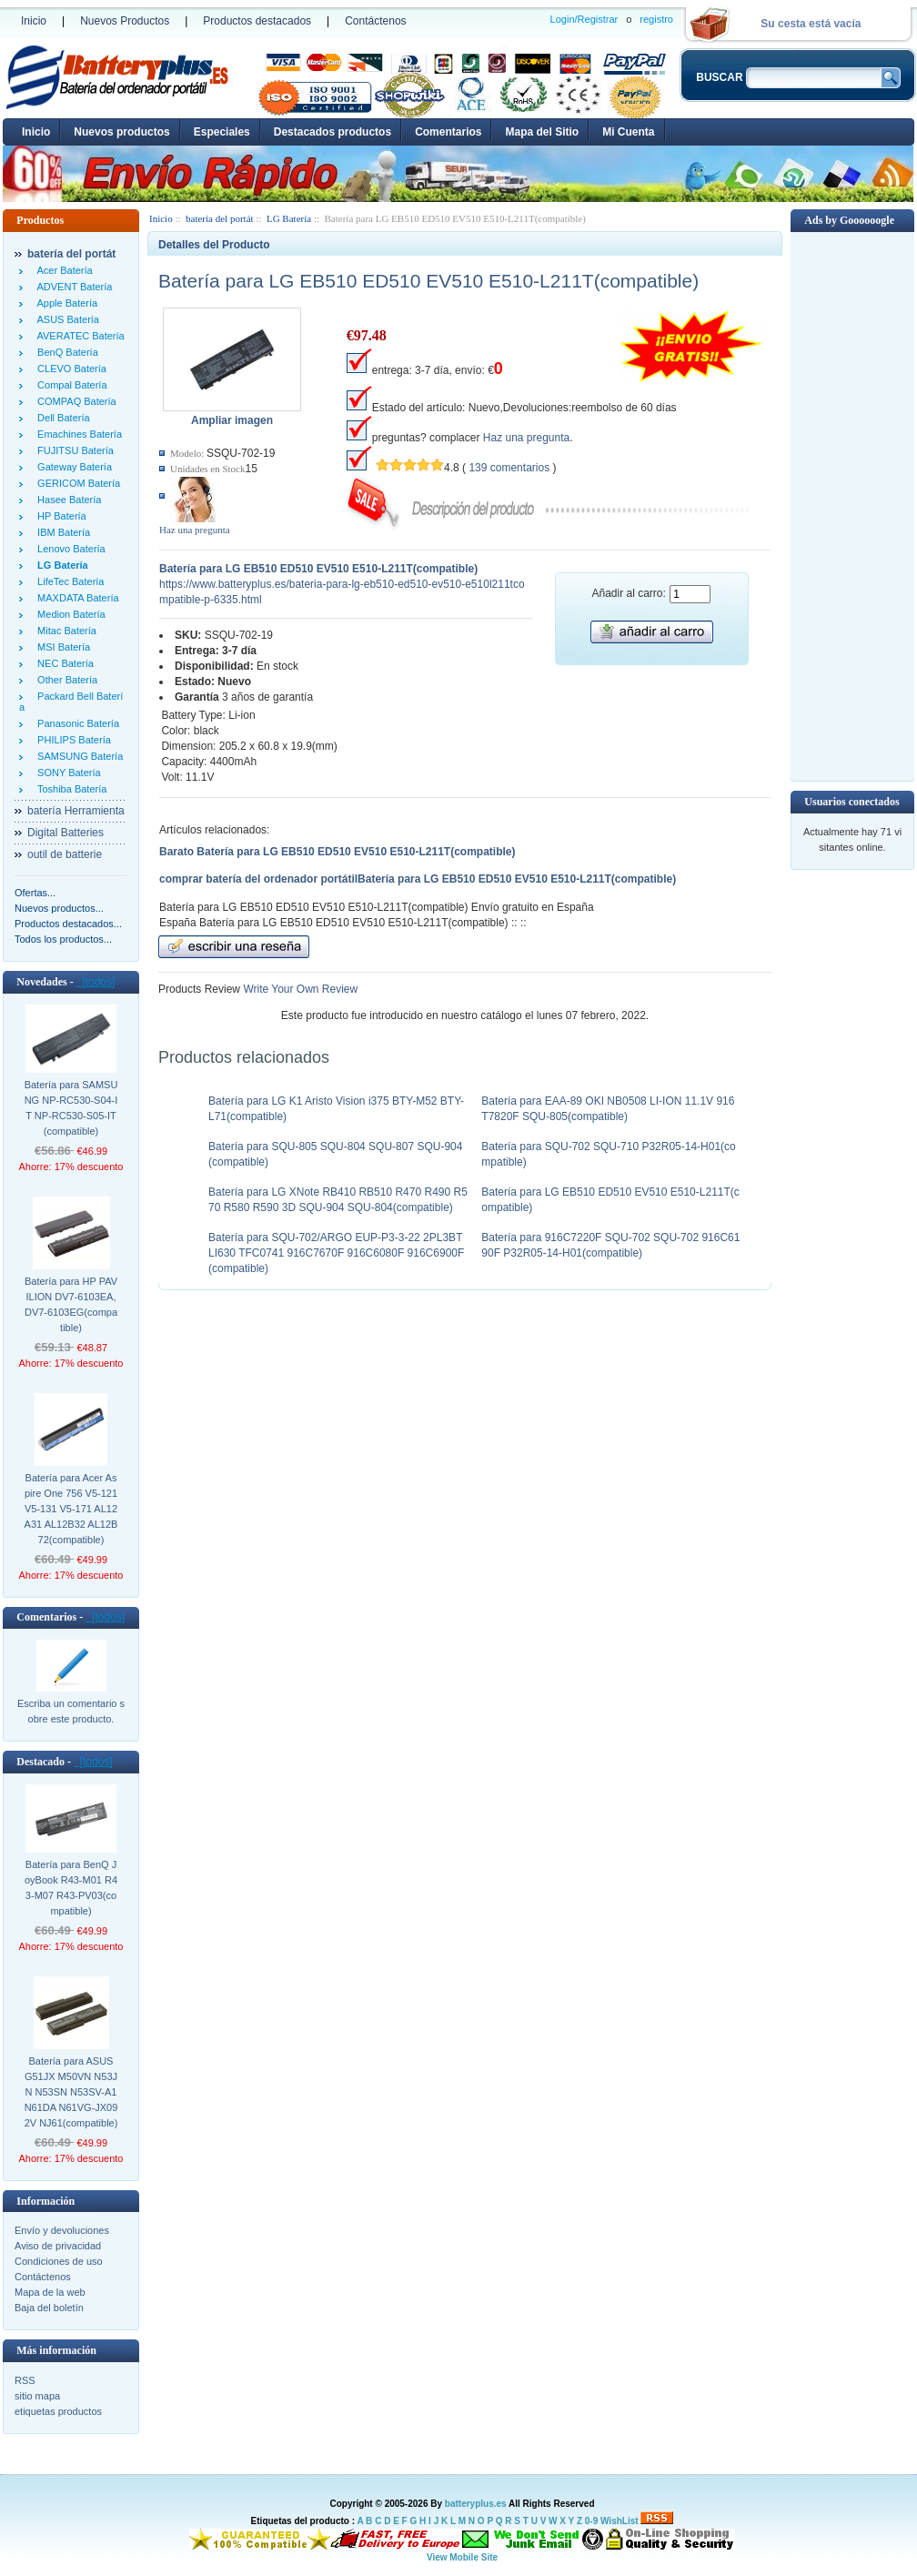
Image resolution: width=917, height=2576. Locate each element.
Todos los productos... (63, 939)
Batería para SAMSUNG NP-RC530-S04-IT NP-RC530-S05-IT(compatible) (71, 1107)
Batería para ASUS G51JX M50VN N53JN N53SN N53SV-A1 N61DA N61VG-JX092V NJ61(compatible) (71, 2092)
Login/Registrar (584, 19)
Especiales (222, 132)
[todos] (96, 981)
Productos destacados (257, 21)
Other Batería (64, 679)
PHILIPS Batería (71, 739)
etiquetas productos (58, 2411)
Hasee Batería (66, 499)
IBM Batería (61, 532)
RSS (25, 2380)
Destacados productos (332, 132)
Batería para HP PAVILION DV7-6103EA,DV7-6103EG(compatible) (71, 1304)
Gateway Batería (72, 466)
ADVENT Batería (72, 286)
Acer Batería (62, 270)
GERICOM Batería (76, 483)
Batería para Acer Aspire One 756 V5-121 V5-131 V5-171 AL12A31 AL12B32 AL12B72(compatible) (71, 1508)
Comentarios (448, 132)
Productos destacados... (68, 923)
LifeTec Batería (68, 581)
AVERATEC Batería (78, 335)
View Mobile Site (462, 2557)
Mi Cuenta (628, 132)
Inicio (33, 21)
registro (656, 19)
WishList (619, 2521)
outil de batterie (64, 854)
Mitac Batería (64, 630)
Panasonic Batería (75, 723)
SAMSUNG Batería (77, 756)
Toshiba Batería (69, 788)
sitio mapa (37, 2395)
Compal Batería (69, 384)
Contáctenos (375, 21)
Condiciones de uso (59, 2261)
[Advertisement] (852, 505)
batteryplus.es (476, 2504)
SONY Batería (66, 772)
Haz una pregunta (194, 529)
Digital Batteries (65, 832)
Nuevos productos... (59, 908)
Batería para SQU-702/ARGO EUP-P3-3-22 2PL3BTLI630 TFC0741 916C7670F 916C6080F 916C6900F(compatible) (336, 1253)
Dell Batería (61, 417)
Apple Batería (64, 303)
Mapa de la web (50, 2292)
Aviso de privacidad (58, 2245)
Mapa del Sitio (542, 132)
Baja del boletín (49, 2307)
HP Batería (59, 515)
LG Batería (289, 218)
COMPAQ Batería (74, 401)
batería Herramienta (76, 810)
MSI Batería (61, 646)
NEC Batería (63, 663)
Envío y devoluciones (62, 2230)
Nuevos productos (121, 132)
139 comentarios (509, 467)
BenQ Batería (65, 352)
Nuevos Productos (124, 21)
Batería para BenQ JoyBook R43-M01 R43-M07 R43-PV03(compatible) (71, 1887)
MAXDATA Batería (75, 597)
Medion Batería (69, 614)
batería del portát (220, 218)
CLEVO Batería (69, 368)
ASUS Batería (65, 319)
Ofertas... (35, 892)
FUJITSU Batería (73, 450)
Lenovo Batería (69, 548)
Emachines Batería (77, 434)
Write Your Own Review (299, 989)
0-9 (591, 2521)
